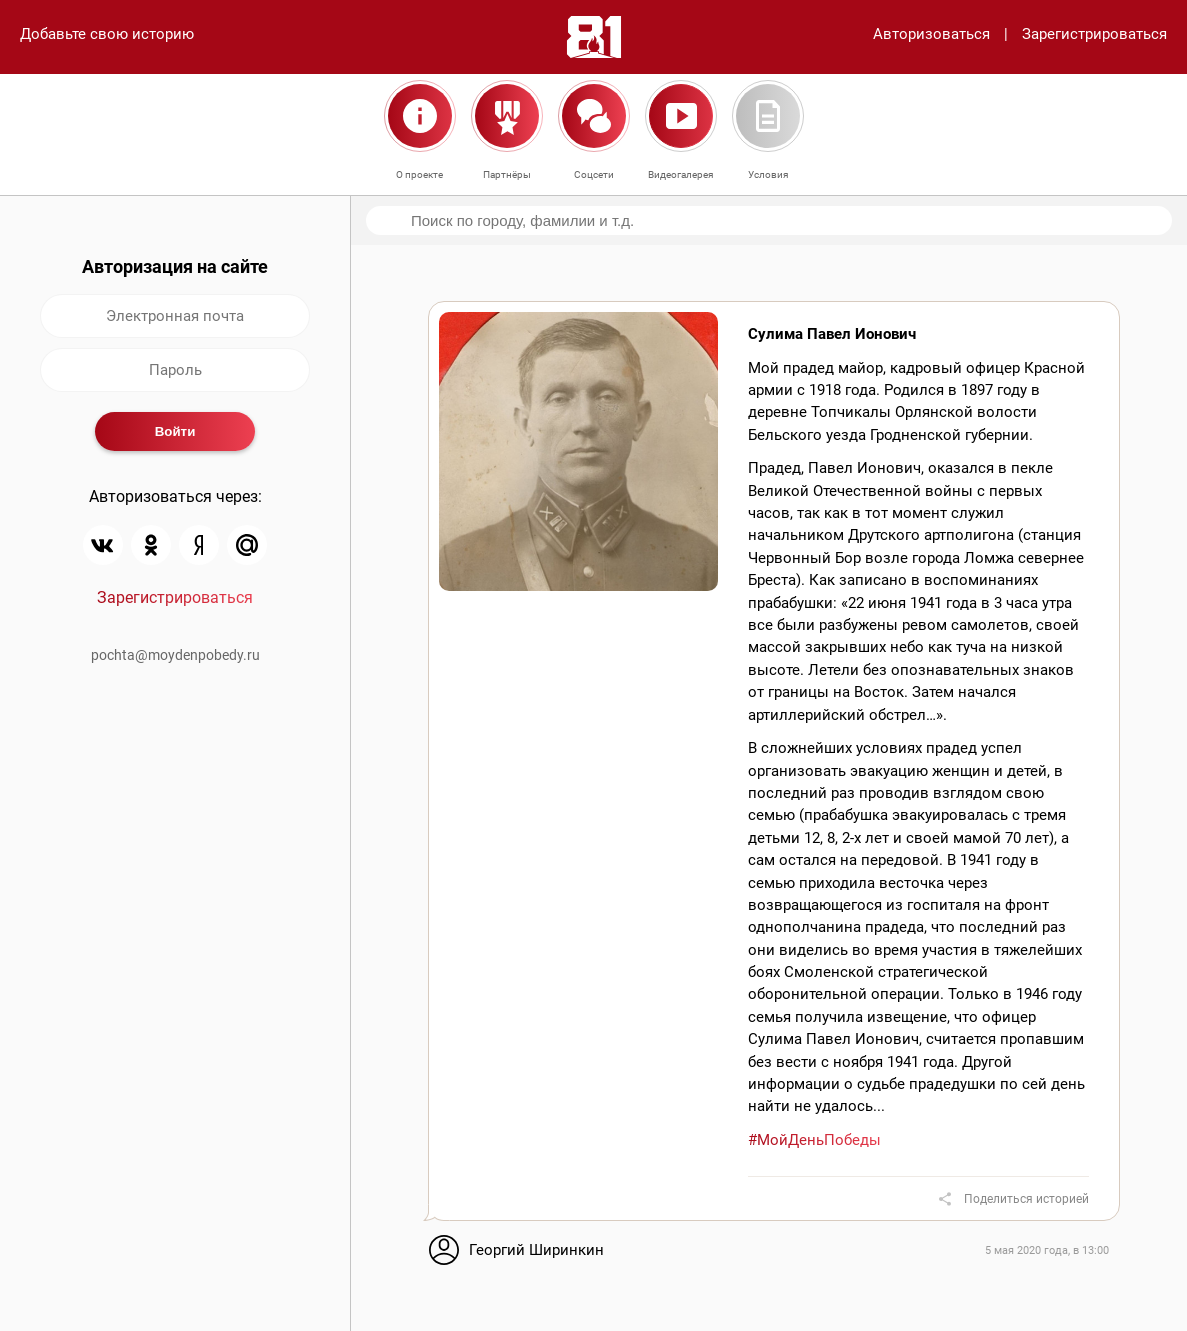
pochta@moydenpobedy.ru (175, 655)
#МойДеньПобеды (814, 1140)
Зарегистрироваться (1094, 34)
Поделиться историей (1026, 1199)
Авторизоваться (931, 34)
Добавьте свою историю (107, 34)
